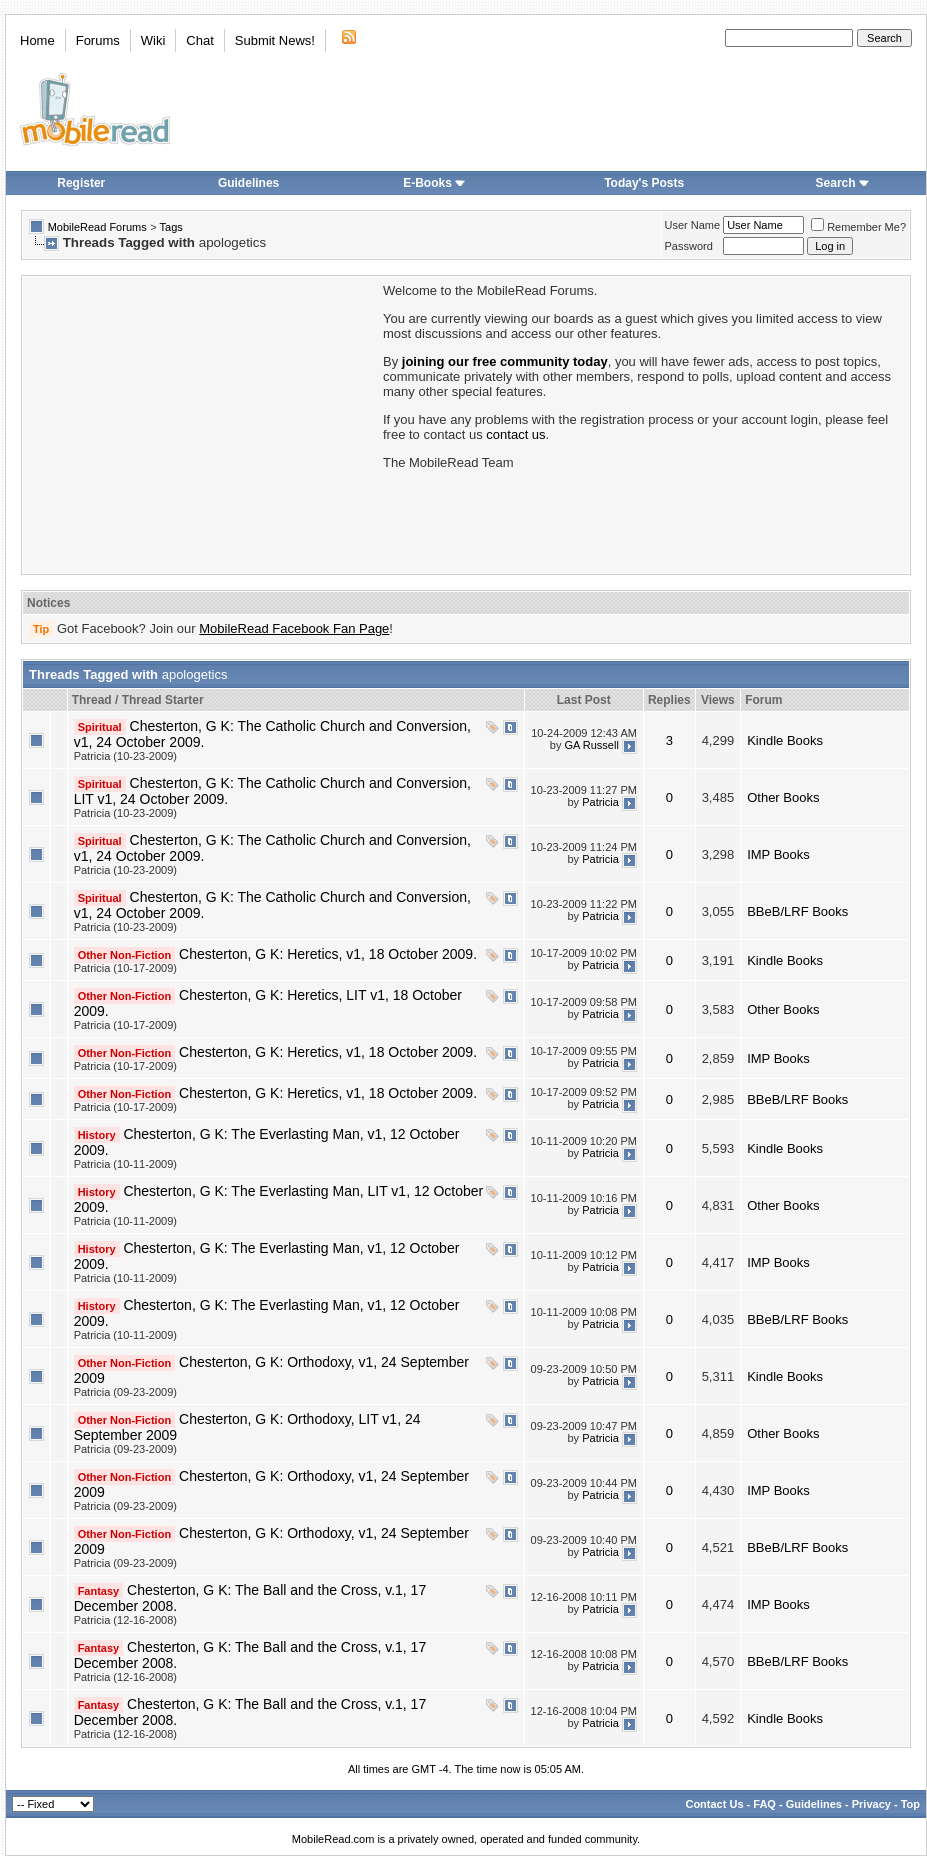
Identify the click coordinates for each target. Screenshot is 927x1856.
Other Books (783, 797)
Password (689, 246)
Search (843, 183)
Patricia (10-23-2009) (125, 756)
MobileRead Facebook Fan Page (294, 628)
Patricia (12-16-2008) (125, 1620)
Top (910, 1804)
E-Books (434, 183)
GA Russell (591, 745)
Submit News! (275, 40)
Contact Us (714, 1804)
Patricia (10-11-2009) (125, 1164)
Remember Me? (858, 227)
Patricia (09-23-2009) (125, 1392)
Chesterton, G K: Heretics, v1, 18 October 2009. (328, 954)
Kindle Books (785, 740)
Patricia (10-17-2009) (125, 968)
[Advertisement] (201, 423)
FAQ (764, 1804)
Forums (98, 40)
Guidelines (248, 183)
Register (81, 183)
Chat (199, 40)
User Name (693, 225)
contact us (515, 434)
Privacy (871, 1804)
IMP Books (778, 854)
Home (37, 40)
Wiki (153, 40)
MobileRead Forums (97, 227)
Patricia (600, 802)
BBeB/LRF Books (797, 911)
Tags (171, 227)
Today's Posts (644, 183)
